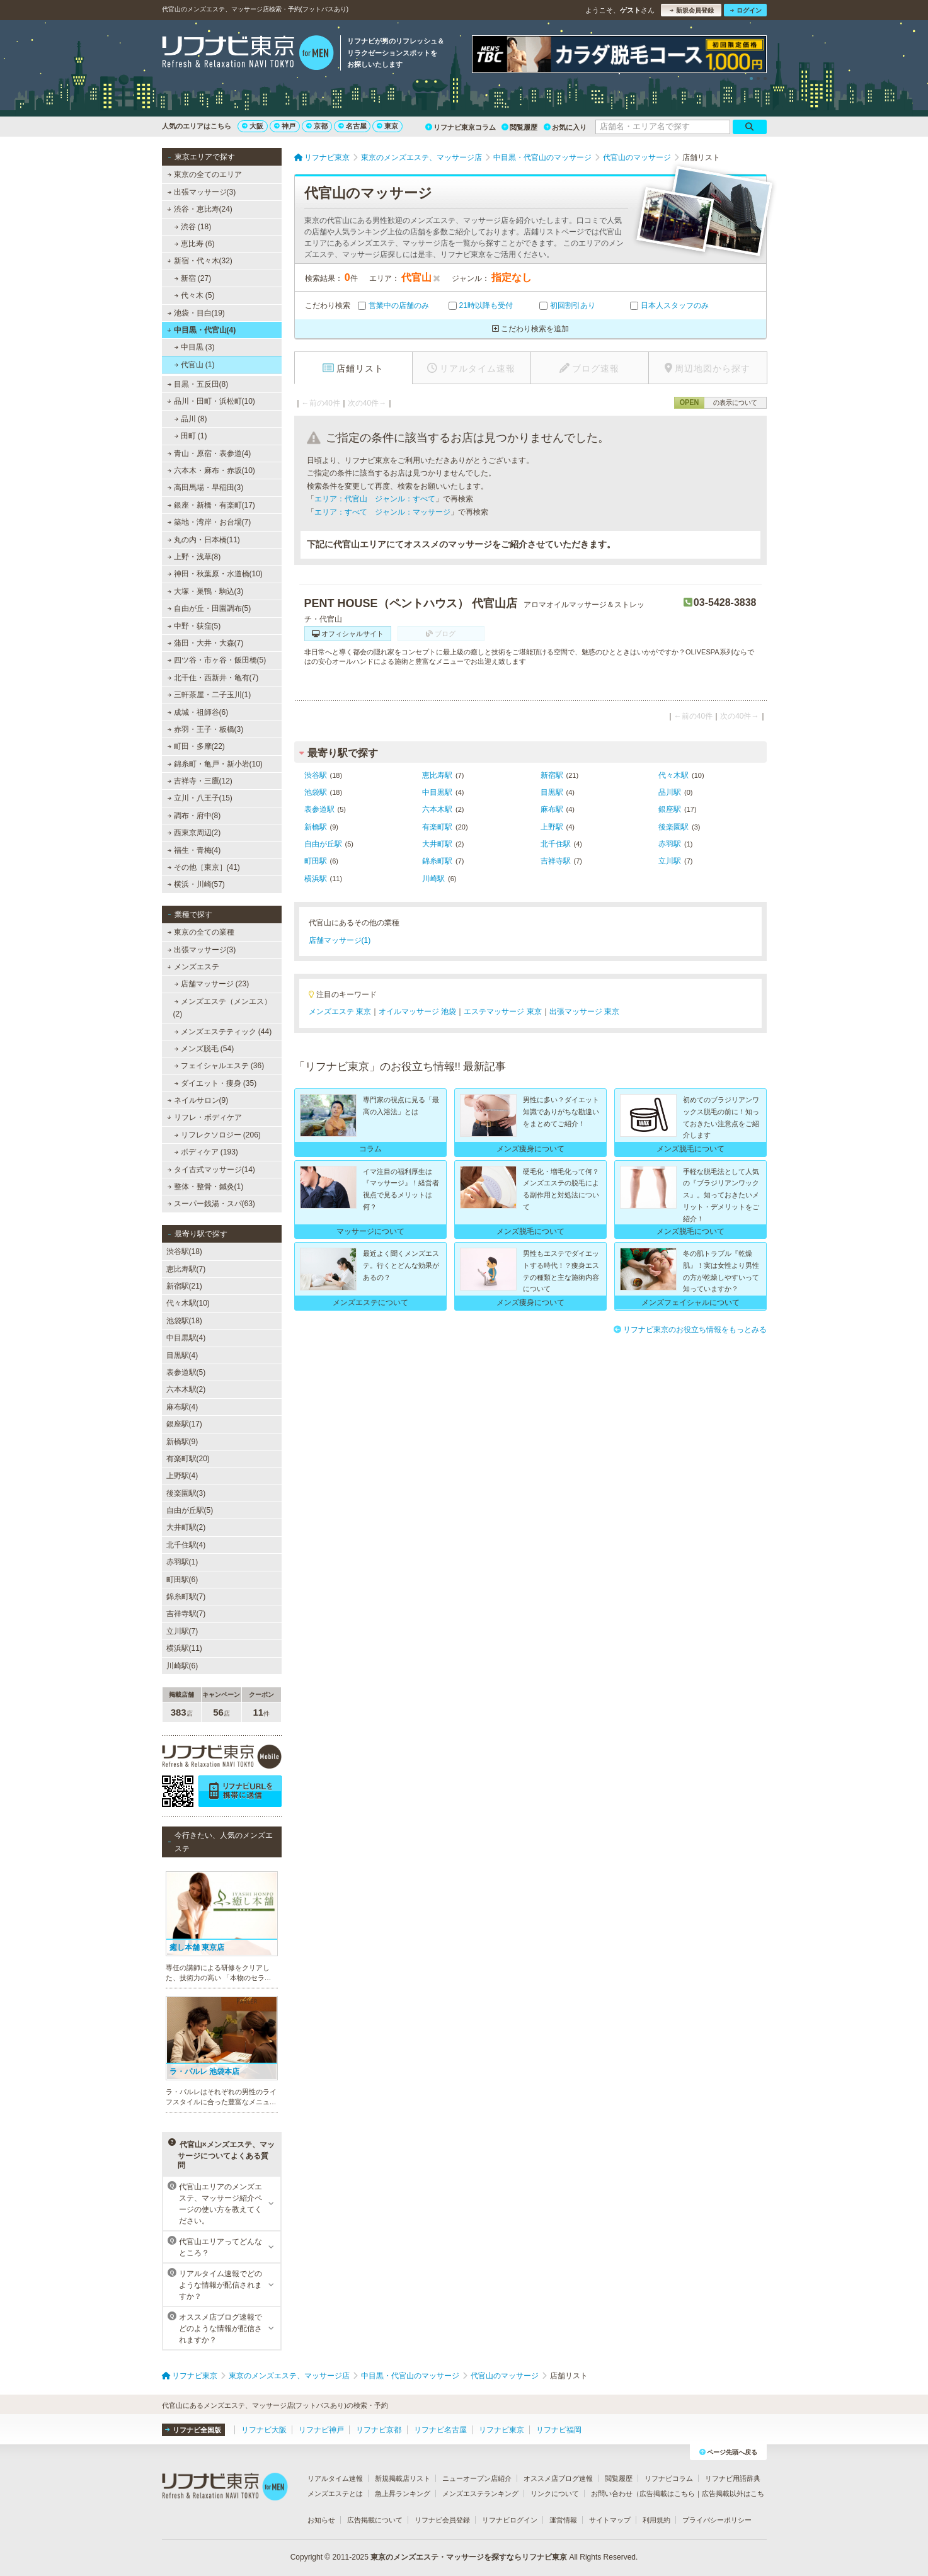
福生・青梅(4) (194, 850)
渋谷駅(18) (184, 1251)
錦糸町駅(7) (186, 1596)
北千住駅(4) (186, 1545)
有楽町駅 (437, 827)
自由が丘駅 (323, 844)
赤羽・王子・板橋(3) (205, 729)
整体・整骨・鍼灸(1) (205, 1186)
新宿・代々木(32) (199, 260)
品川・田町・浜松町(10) (211, 401)
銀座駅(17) (184, 1424)
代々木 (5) (194, 295)
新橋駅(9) (182, 1441)
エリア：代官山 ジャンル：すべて (374, 498)
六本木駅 (437, 809)
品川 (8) (190, 418)
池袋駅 (315, 792)
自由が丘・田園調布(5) (209, 608)
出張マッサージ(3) (201, 192)
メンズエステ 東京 (340, 1011)
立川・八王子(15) (199, 798)
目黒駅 (552, 792)
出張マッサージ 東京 (584, 1011)
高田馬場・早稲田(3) (205, 487)
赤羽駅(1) (182, 1562)
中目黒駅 (437, 792)
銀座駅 (669, 809)
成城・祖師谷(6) (197, 712)
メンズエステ (193, 966)
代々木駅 (673, 775)
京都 (317, 126)
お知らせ (321, 2520)
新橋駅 (315, 827)
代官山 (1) (194, 364)
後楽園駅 (673, 827)
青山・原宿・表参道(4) (209, 453)
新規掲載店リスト (402, 2478)
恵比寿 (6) (194, 243)
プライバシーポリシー (717, 2520)
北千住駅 (556, 844)
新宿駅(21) (184, 1286)
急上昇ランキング (402, 2493)
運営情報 (563, 2520)
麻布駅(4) (182, 1407)
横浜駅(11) (184, 1648)
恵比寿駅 (437, 775)
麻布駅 (552, 809)
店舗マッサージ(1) (340, 940)
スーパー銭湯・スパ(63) (211, 1203)
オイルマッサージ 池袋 (417, 1011)
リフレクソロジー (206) (217, 1135)
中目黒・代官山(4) (201, 330)
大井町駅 (437, 844)
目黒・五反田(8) (197, 384)
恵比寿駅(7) (186, 1269)
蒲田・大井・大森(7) (205, 643)
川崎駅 (433, 878)
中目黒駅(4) (186, 1337)
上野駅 (552, 827)
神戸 (284, 126)
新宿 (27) (192, 278)
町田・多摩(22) (196, 746)
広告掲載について (375, 2520)
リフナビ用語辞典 (732, 2478)
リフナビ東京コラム (460, 127)
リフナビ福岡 (558, 2429)
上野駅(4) (182, 1475)
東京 (387, 126)
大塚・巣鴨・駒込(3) (205, 591)
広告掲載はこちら (667, 2493)
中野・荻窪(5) (194, 626)
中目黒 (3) (194, 347)
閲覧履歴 (519, 127)
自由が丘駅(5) (190, 1510)
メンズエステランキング (480, 2493)
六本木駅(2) (186, 1389)
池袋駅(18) (184, 1320)
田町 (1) (190, 435)
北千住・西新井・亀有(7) (212, 677)
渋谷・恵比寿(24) (199, 209)
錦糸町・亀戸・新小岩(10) (215, 764)
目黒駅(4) (182, 1355)
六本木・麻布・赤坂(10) (211, 470)
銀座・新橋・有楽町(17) (211, 505)
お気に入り (565, 127)
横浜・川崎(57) (196, 884)
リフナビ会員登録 (442, 2520)
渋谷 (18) (192, 226)
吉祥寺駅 (556, 861)
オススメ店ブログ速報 (558, 2478)
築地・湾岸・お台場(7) (209, 522)
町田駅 (315, 861)
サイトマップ (610, 2520)
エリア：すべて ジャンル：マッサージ (382, 512)
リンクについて (554, 2493)
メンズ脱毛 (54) (204, 1048)
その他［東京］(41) (203, 867)
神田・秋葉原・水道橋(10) (215, 573)
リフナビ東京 (501, 2429)
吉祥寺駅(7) (186, 1613)
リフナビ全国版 (193, 2430)
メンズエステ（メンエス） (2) (222, 1007)
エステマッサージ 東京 (502, 1011)
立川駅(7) (182, 1631)
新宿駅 (552, 775)
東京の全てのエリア (204, 174)
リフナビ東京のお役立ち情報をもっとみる (690, 1329)
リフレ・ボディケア (204, 1117)
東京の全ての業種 (200, 932)
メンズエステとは (335, 2493)
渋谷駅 (315, 775)
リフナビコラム (668, 2478)
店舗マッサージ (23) (211, 983)
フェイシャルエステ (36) (219, 1065)
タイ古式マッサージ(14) (211, 1169)
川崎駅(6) (182, 1665)
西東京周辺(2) (194, 832)
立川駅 (669, 861)
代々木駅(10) (188, 1303)
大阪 (252, 126)
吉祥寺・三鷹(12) (199, 781)
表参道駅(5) (186, 1372)
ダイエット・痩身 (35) (215, 1083)
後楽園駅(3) (186, 1493)
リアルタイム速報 (335, 2478)
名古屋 (352, 126)
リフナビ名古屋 (440, 2429)
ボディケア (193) (206, 1152)
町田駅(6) (182, 1579)
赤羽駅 (669, 844)
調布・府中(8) (194, 815)
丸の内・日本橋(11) (203, 539)
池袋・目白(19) (196, 313)
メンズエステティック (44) (223, 1031)
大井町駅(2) (186, 1527)
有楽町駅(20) (188, 1458)
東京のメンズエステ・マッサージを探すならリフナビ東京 (468, 2557)
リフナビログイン (509, 2520)
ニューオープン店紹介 (477, 2478)
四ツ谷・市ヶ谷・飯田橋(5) (216, 660)
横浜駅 (315, 878)
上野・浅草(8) (194, 556)
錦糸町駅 (437, 861)
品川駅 (669, 792)
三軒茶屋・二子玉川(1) (209, 694)
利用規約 (656, 2520)
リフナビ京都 (378, 2429)
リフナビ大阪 (264, 2429)
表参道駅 (319, 809)
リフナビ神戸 (321, 2429)
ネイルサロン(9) (197, 1100)
